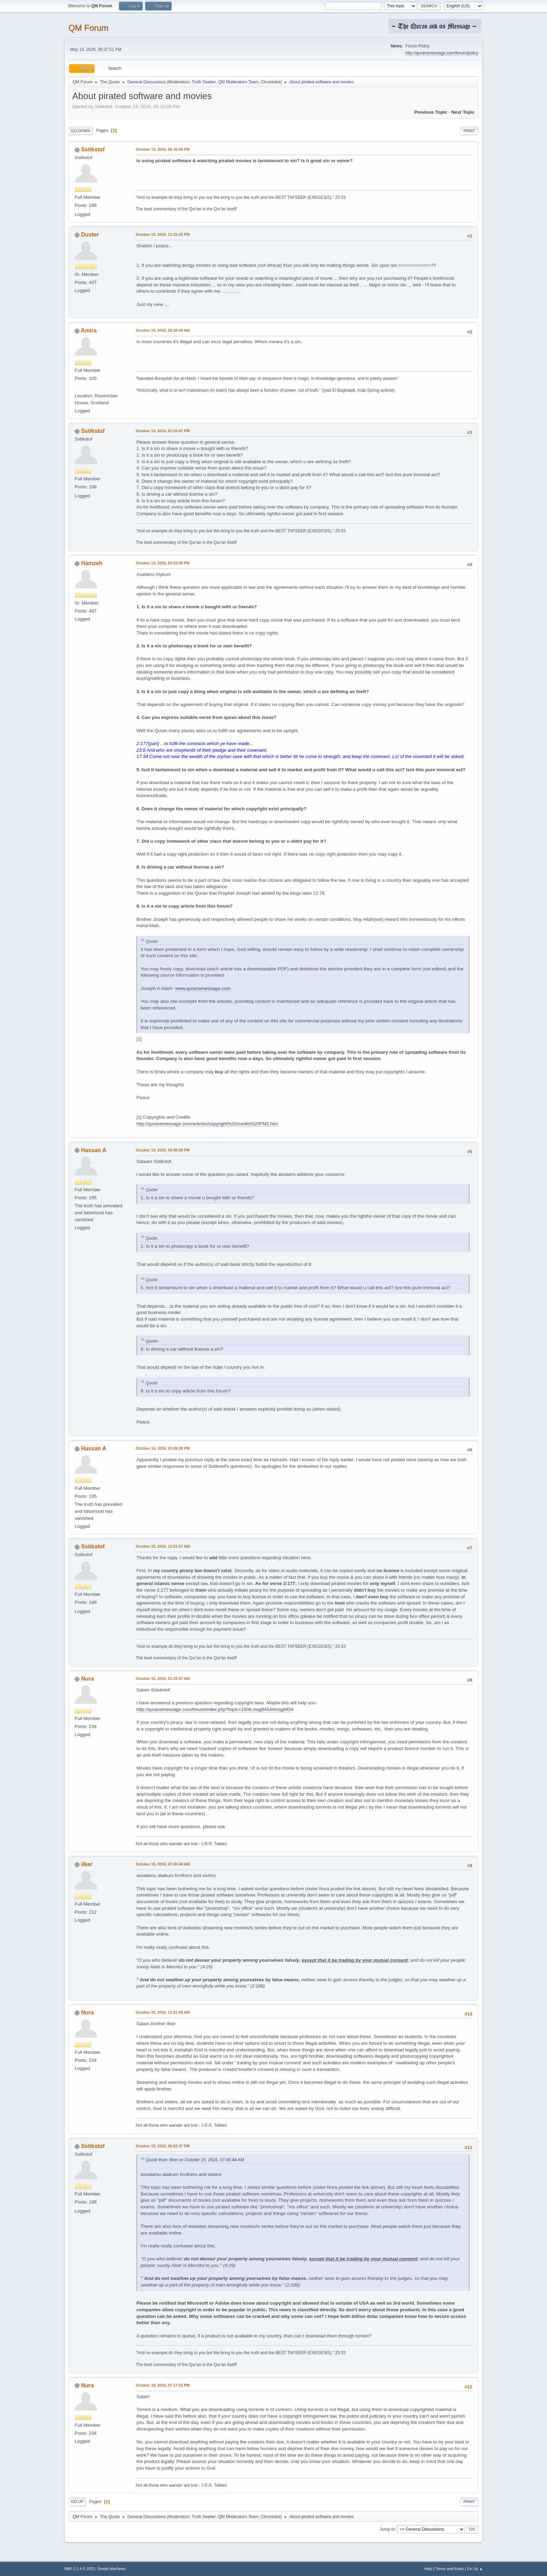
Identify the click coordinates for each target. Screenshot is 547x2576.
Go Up (77, 2502)
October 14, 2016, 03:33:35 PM (163, 563)
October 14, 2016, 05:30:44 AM (163, 330)
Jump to (387, 2528)
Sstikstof (93, 149)
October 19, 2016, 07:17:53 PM (163, 2385)
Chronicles (270, 82)
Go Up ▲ (475, 2569)
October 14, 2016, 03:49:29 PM (163, 1448)
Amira (89, 330)
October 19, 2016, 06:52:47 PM (163, 2146)
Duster (90, 235)
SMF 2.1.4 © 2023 (79, 2569)
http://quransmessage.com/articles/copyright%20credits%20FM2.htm (207, 1123)
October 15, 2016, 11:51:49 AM (163, 2012)
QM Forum (88, 27)
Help (428, 2569)
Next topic (463, 112)
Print (469, 131)
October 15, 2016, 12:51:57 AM (163, 1546)
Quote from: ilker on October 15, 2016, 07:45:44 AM (195, 2159)
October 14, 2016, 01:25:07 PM (163, 431)
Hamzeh (91, 563)
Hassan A (93, 1150)
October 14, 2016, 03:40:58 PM (163, 1150)
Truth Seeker (204, 82)
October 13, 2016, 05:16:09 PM (163, 149)
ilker (86, 1864)
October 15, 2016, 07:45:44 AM (163, 1864)
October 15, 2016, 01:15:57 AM (163, 1678)
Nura (87, 1679)
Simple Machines (111, 2569)
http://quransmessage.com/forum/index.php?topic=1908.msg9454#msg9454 (214, 1709)
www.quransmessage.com (203, 988)
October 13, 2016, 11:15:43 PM (163, 234)
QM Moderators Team (238, 82)
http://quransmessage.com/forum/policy (441, 53)
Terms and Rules (450, 2569)
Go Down (80, 131)
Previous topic (430, 112)
